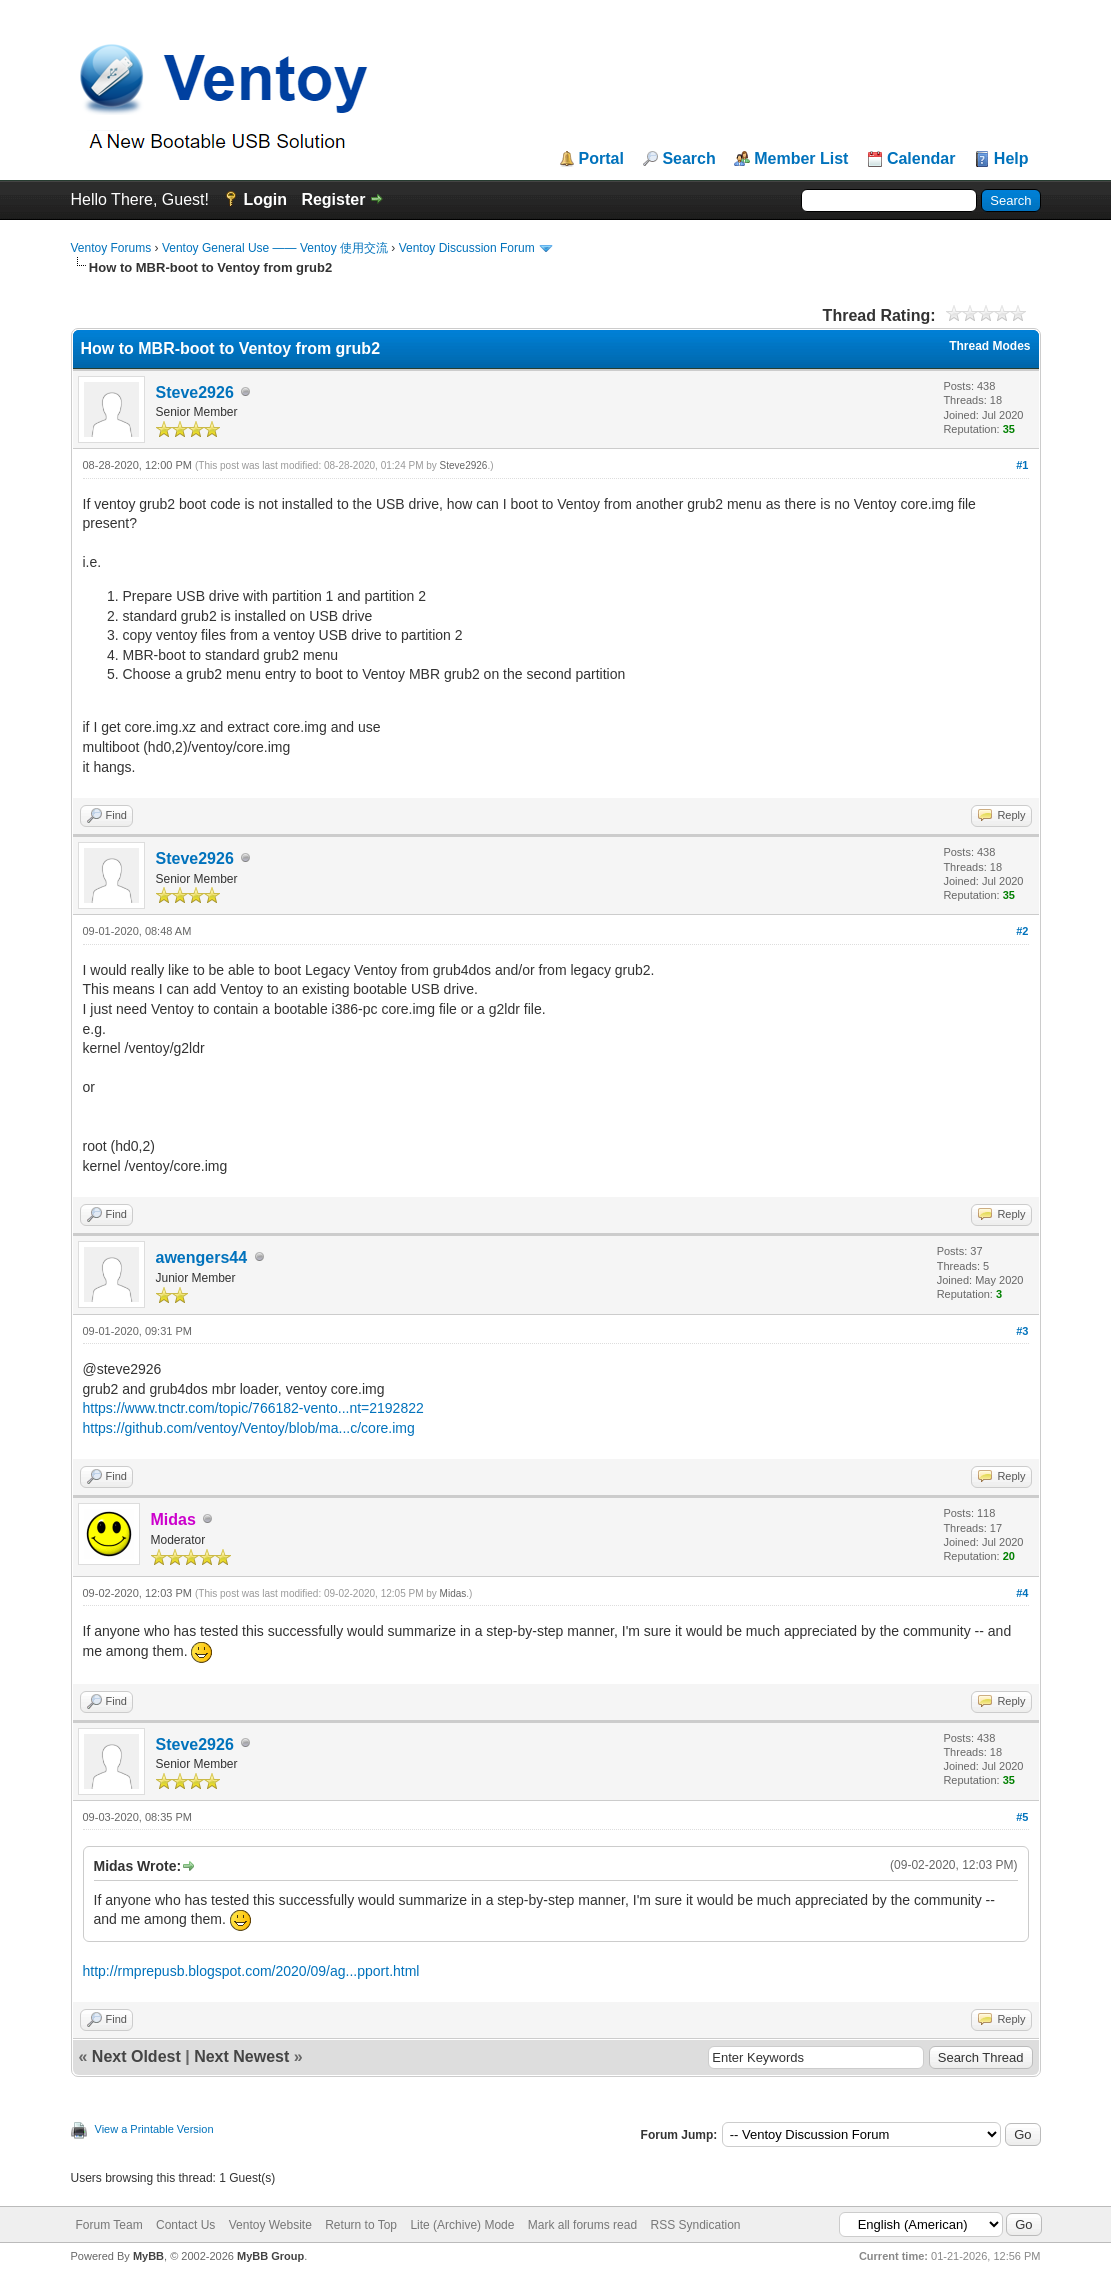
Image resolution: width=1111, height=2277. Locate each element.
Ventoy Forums (111, 248)
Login (265, 199)
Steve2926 (195, 392)
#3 (1022, 1331)
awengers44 (202, 1257)
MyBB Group (270, 2256)
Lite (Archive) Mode (462, 2225)
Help (1011, 159)
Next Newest (241, 2056)
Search (688, 159)
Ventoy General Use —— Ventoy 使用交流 (275, 248)
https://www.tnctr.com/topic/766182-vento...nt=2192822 (253, 1408)
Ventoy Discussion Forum (467, 248)
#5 (1022, 1817)
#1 (1022, 465)
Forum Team (109, 2225)
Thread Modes (989, 346)
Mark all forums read (582, 2225)
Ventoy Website (270, 2225)
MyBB (148, 2256)
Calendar (921, 159)
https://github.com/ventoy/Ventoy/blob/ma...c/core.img (249, 1428)
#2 (1022, 931)
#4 (1022, 1593)
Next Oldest (136, 2056)
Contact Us (185, 2225)
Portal (601, 159)
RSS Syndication (695, 2225)
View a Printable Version (154, 2129)
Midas (453, 1593)
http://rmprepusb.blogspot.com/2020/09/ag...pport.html (251, 1971)
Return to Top (361, 2225)
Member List (801, 159)
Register (333, 199)
